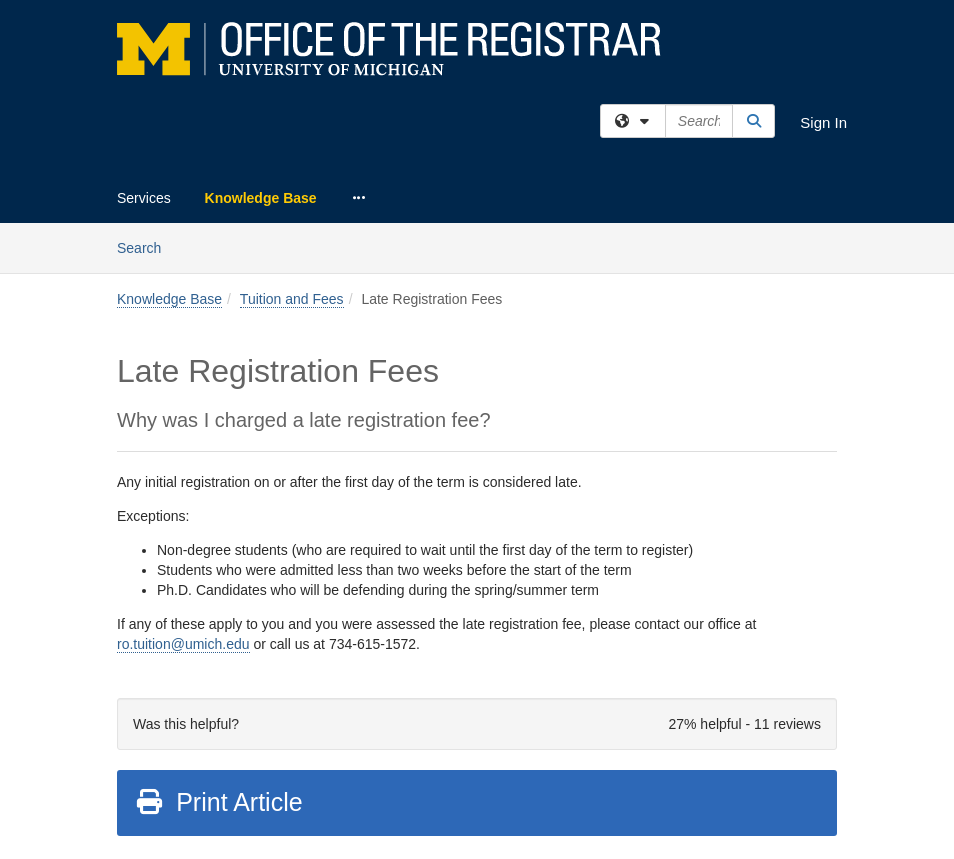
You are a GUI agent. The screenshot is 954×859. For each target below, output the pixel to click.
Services (144, 198)
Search (146, 246)
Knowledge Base (261, 198)
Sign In (823, 122)
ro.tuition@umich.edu (183, 644)
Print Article (218, 802)
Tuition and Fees (292, 299)
